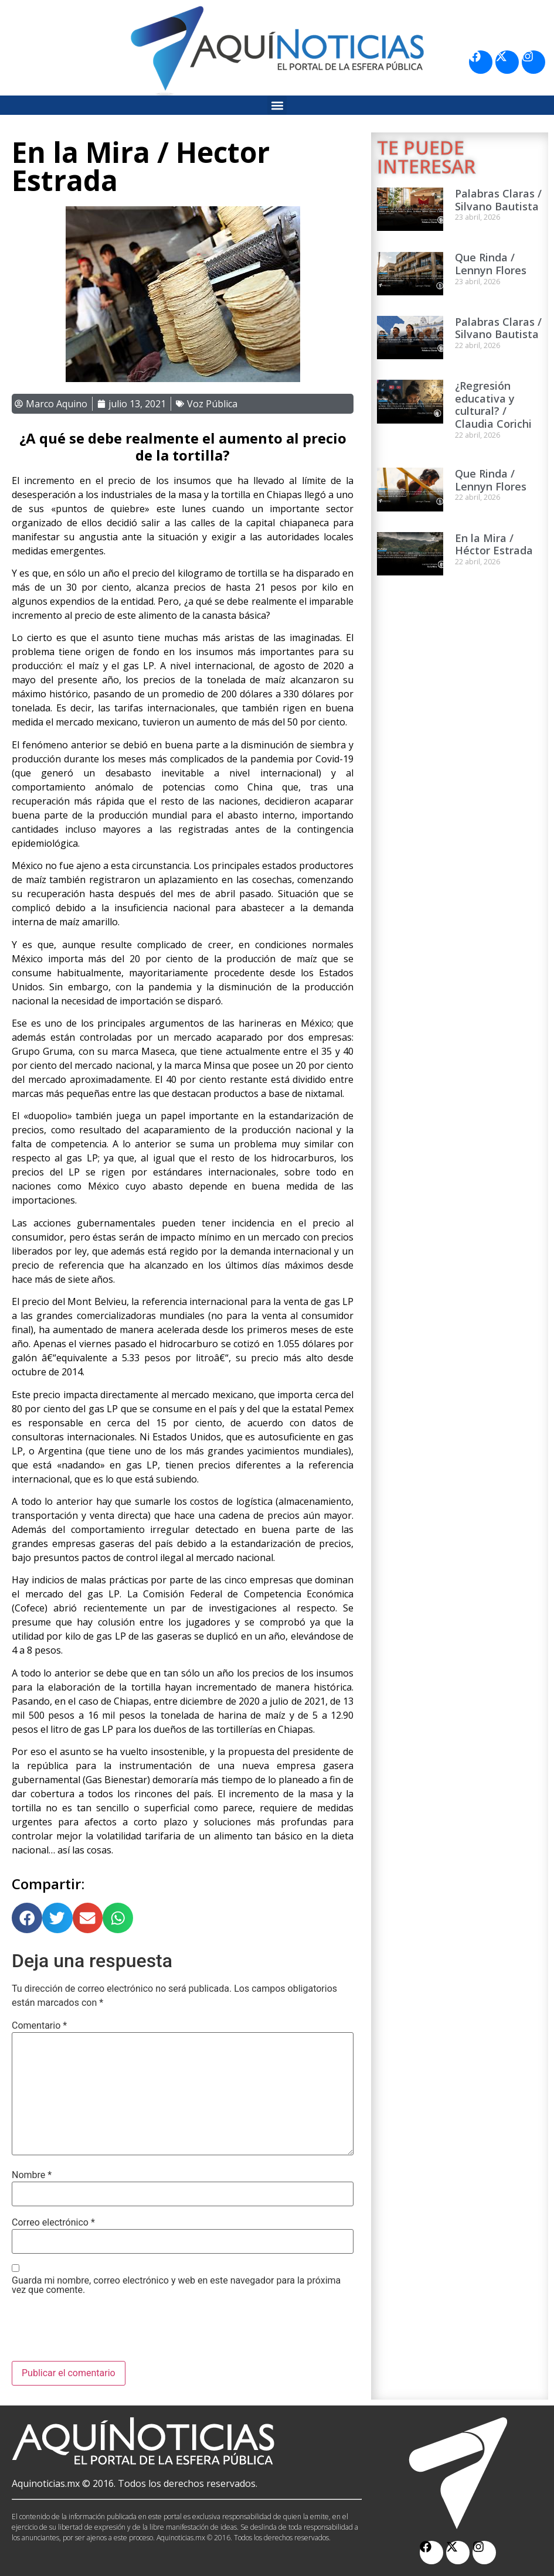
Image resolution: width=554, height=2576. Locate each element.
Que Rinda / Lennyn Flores (490, 263)
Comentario (39, 2025)
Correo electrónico (53, 2222)
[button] (277, 105)
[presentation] (101, 2332)
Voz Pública (212, 403)
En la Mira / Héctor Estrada (494, 544)
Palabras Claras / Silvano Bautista (498, 199)
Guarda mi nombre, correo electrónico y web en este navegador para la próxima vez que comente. (176, 2285)
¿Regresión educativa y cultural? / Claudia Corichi (493, 405)
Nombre (32, 2175)
